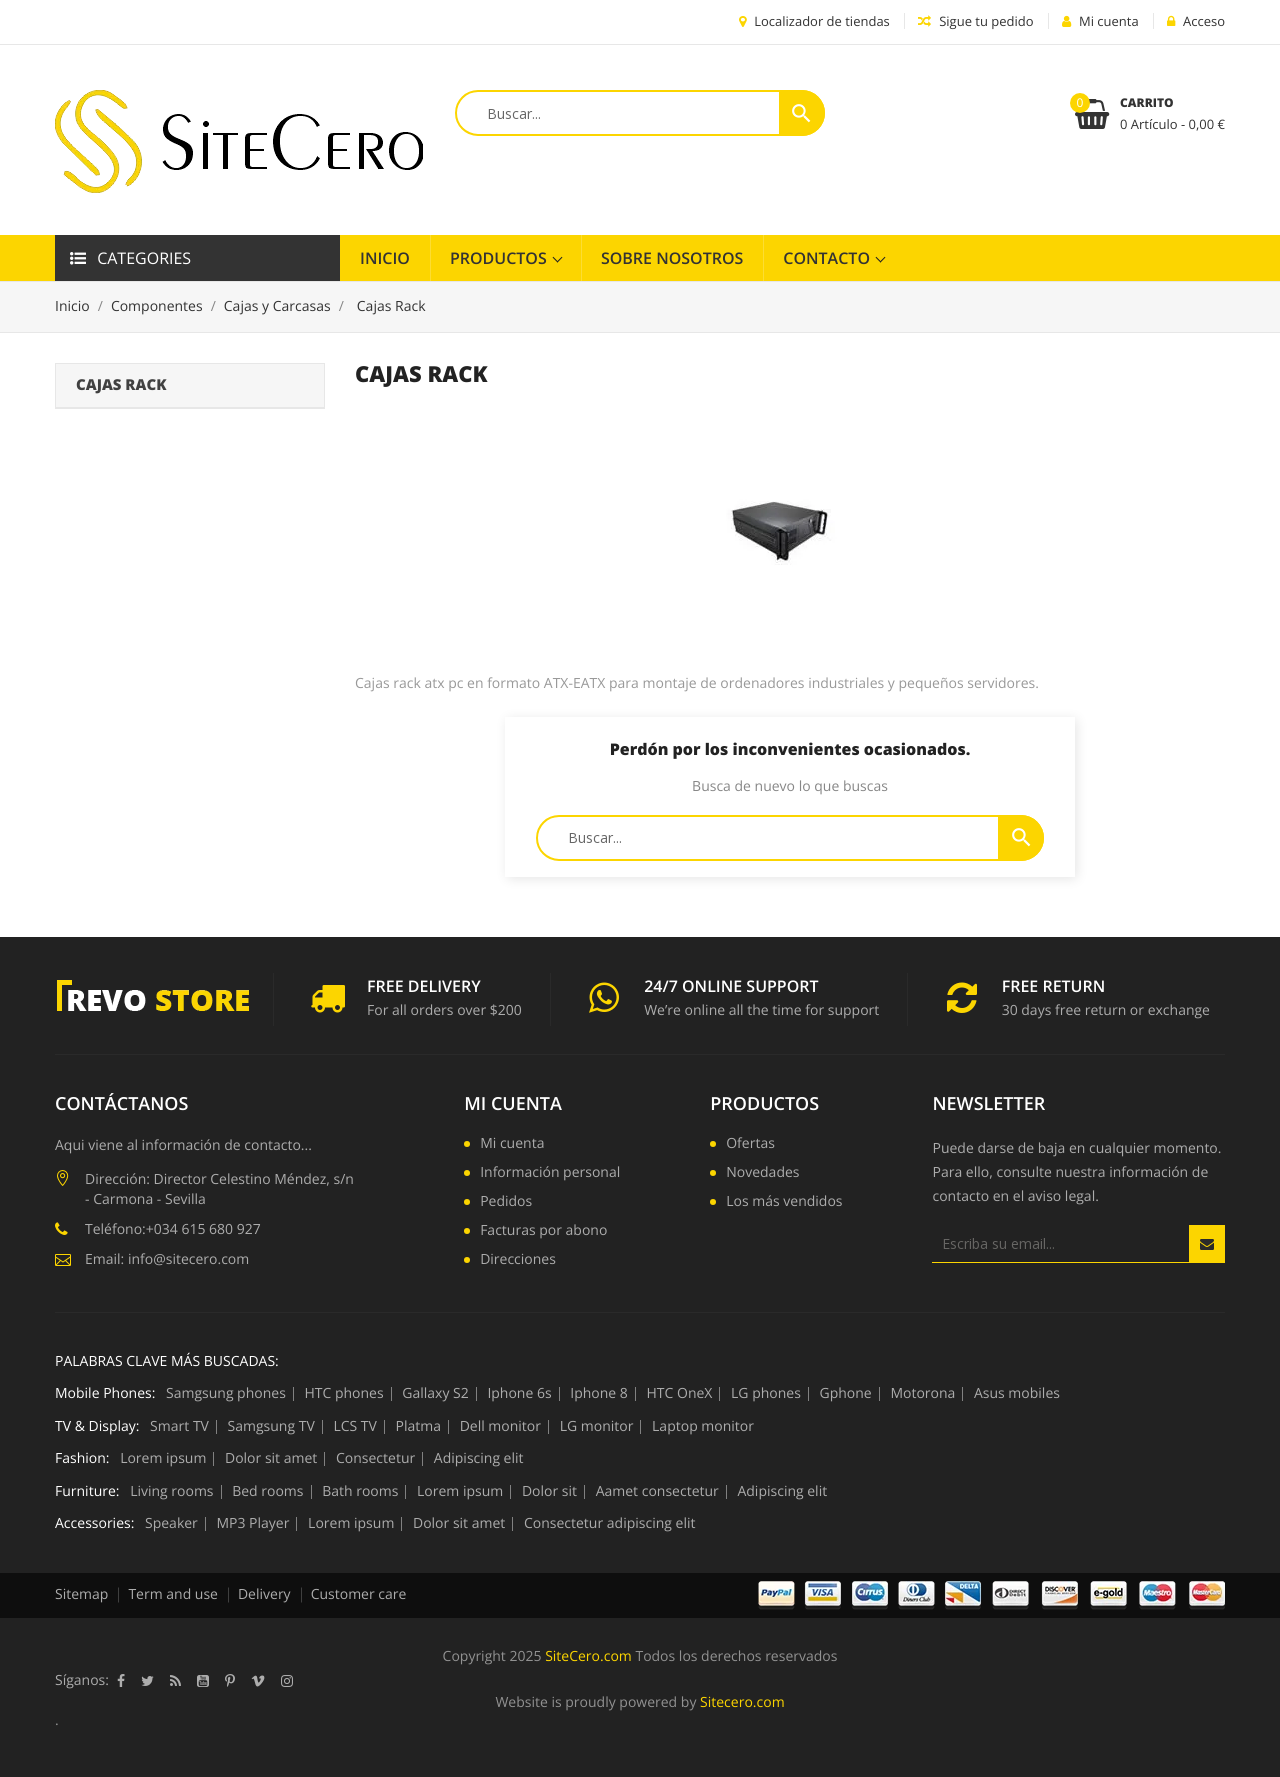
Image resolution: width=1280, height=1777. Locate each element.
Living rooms (171, 1492)
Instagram (287, 1681)
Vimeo (258, 1681)
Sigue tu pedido (976, 21)
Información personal (550, 1174)
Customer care (359, 1594)
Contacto (828, 258)
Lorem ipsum (163, 1459)
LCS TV (355, 1427)
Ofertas (750, 1145)
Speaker (171, 1524)
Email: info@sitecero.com (167, 1259)
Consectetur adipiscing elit (610, 1524)
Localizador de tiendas (814, 21)
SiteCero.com (588, 1656)
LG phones (766, 1394)
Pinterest (230, 1681)
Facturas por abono (543, 1232)
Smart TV (179, 1427)
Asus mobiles (1017, 1394)
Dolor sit (549, 1492)
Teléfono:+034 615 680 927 (173, 1229)
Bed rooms (267, 1492)
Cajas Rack (121, 385)
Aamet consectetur (657, 1492)
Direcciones (518, 1261)
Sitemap (81, 1594)
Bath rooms (360, 1492)
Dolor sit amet (271, 1459)
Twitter (147, 1681)
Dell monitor (500, 1427)
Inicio (385, 258)
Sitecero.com (742, 1702)
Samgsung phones (226, 1394)
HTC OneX (680, 1394)
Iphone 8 (599, 1394)
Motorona (922, 1394)
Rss (175, 1681)
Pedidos (506, 1203)
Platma (418, 1427)
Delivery (264, 1594)
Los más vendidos (784, 1203)
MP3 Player (252, 1524)
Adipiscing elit (479, 1459)
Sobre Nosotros (672, 258)
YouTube (203, 1681)
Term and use (173, 1594)
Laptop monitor (703, 1427)
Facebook (121, 1681)
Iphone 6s (519, 1394)
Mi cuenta (513, 1104)
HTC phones (343, 1394)
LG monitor (597, 1427)
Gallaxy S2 (435, 1394)
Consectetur (375, 1459)
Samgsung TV (271, 1427)
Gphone (846, 1394)
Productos (500, 258)
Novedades (762, 1174)
